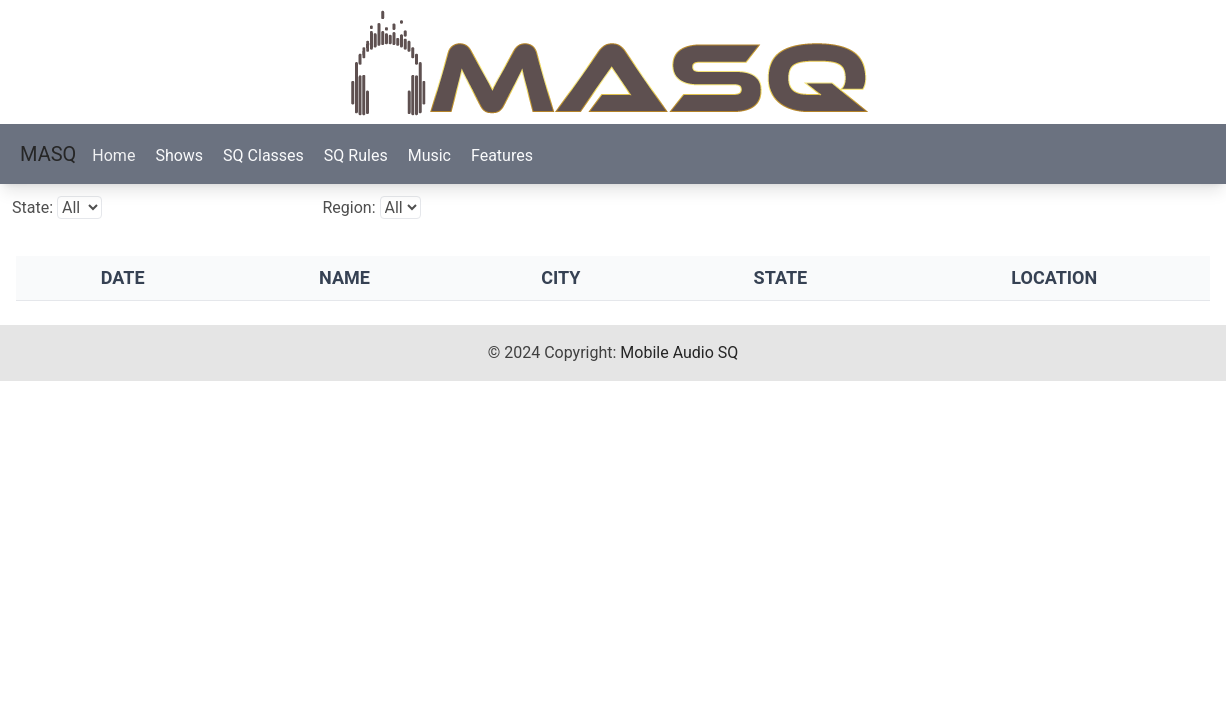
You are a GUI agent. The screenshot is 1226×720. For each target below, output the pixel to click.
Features (502, 155)
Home (113, 155)
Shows (179, 155)
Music (429, 155)
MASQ (48, 154)
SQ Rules (356, 155)
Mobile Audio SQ (679, 352)
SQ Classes (263, 155)
